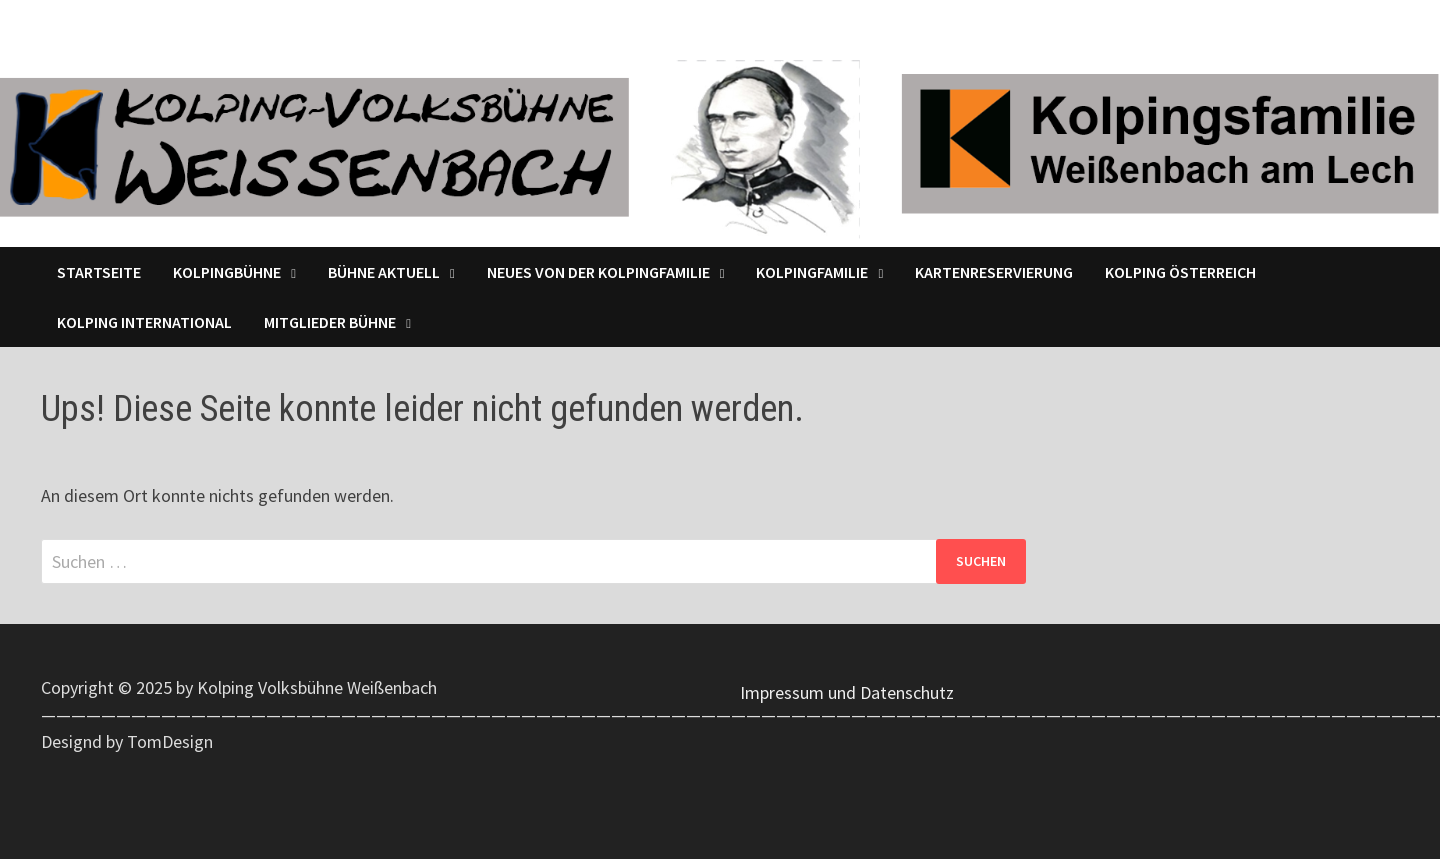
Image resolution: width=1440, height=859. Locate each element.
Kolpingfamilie (812, 272)
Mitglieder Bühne (330, 322)
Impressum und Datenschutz (847, 692)
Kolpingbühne (227, 272)
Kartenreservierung (994, 272)
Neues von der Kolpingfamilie (598, 272)
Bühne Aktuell (384, 272)
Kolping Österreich (1180, 272)
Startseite (99, 272)
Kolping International (144, 322)
